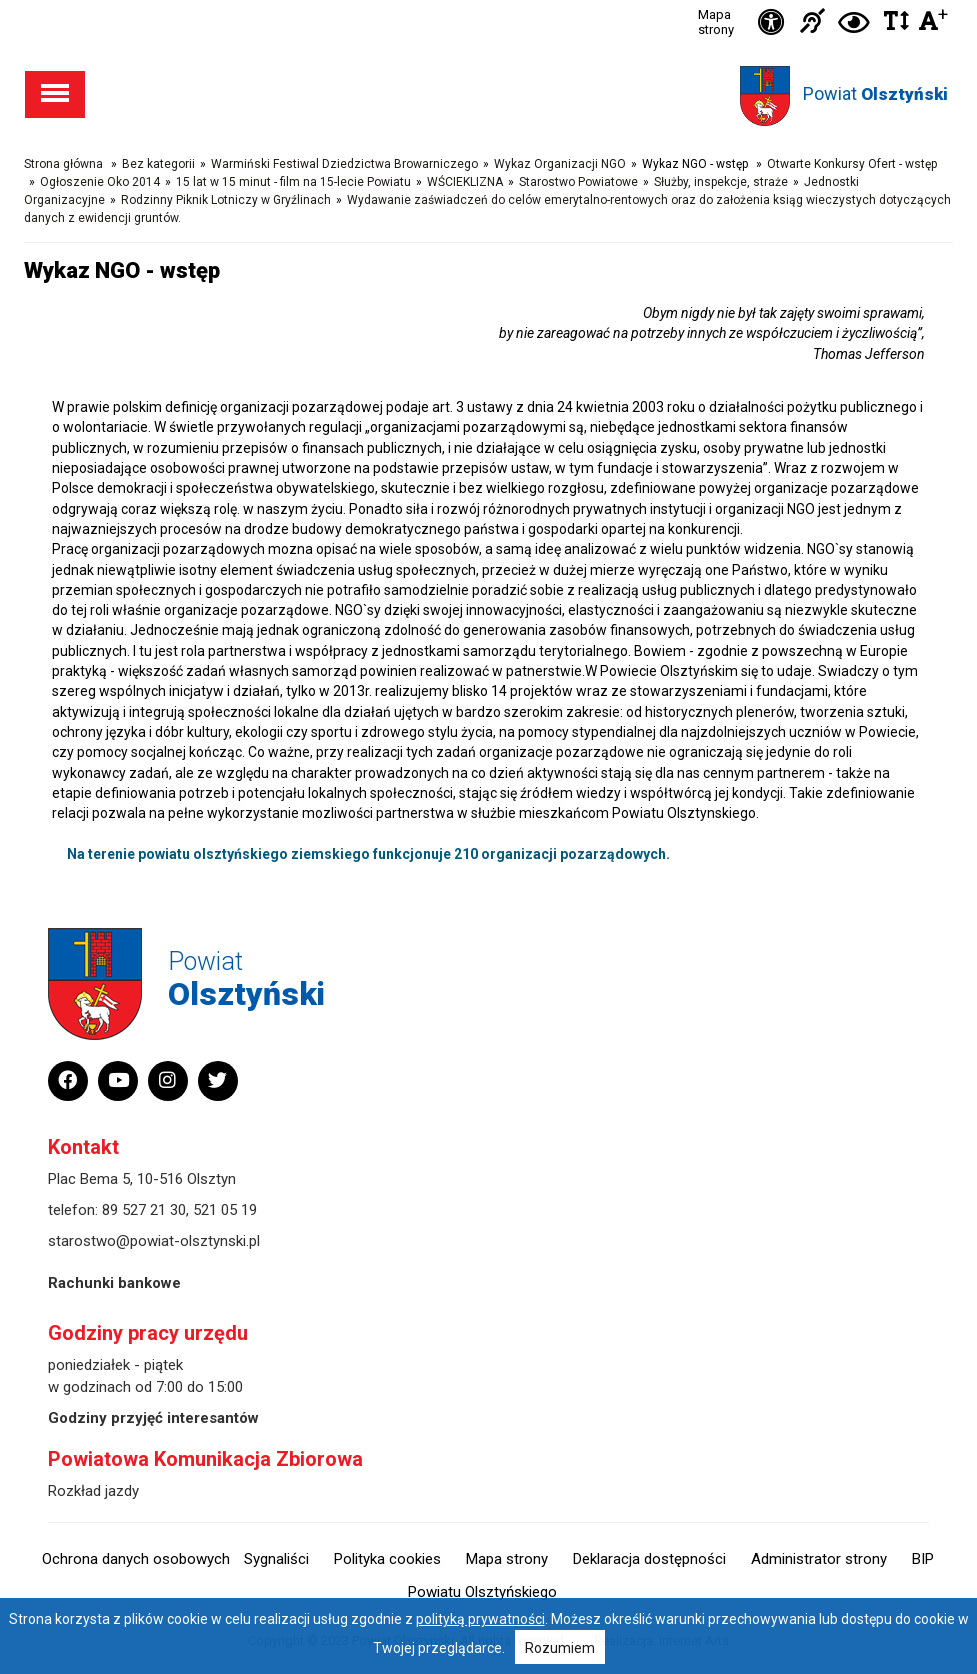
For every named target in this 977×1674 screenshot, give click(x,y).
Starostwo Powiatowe (578, 182)
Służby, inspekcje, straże (721, 182)
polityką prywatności (480, 1619)
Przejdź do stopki (488, 0)
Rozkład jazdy (93, 1491)
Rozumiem (560, 1648)
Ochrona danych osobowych (136, 1559)
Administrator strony (819, 1559)
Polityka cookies (387, 1559)
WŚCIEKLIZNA (465, 182)
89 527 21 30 (144, 1210)
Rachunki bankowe (114, 1283)
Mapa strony (716, 22)
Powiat (875, 93)
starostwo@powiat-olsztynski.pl (154, 1241)
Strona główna (63, 164)
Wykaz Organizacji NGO (560, 164)
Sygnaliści (276, 1559)
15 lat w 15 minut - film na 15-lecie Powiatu (293, 182)
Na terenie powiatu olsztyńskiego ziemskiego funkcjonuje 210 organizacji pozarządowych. (368, 854)
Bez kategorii (158, 164)
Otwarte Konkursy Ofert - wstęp (852, 164)
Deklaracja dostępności (649, 1559)
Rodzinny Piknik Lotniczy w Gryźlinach (226, 200)
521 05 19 (225, 1210)
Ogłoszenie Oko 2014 (100, 182)
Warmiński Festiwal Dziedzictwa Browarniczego (344, 164)
